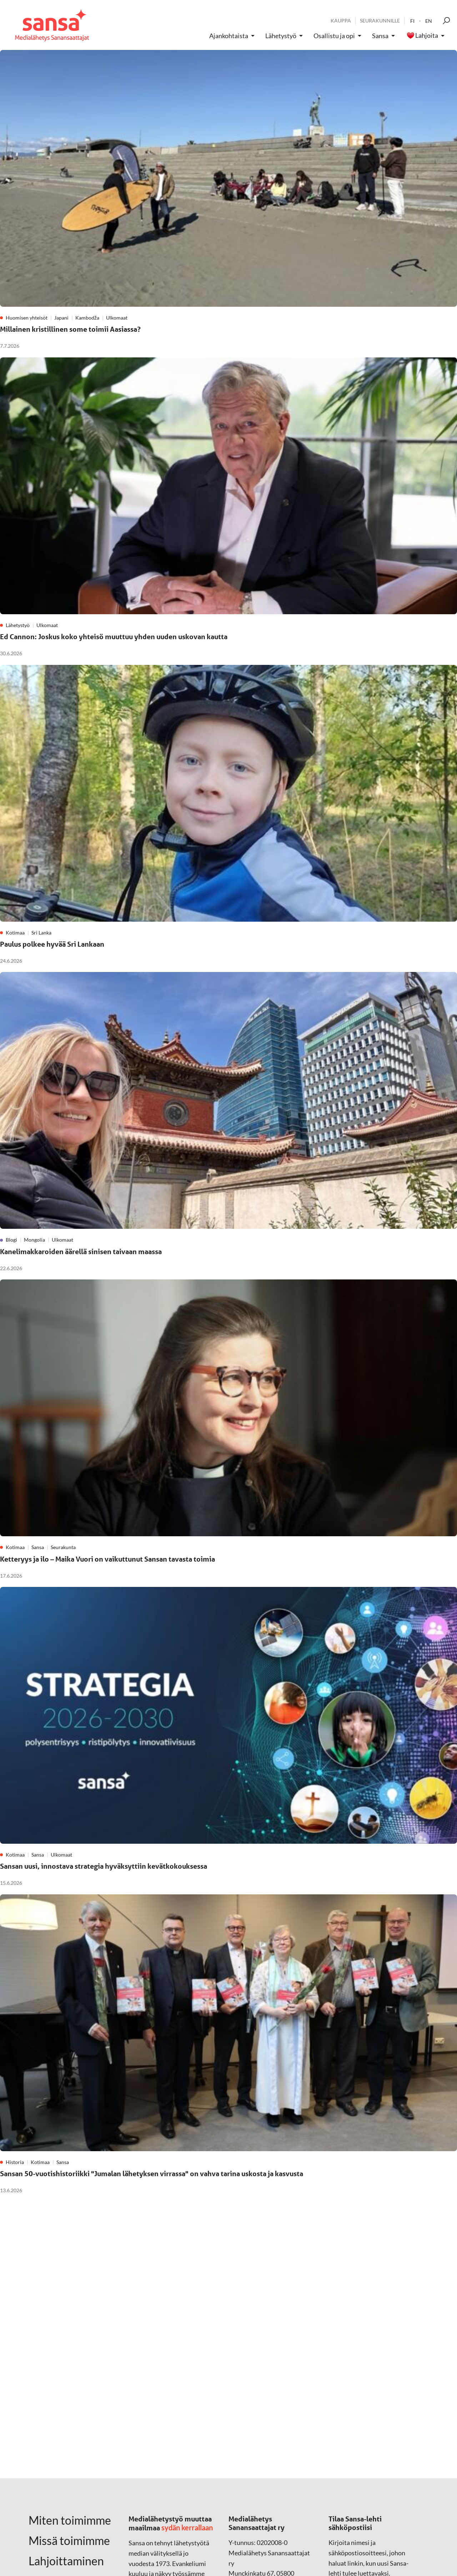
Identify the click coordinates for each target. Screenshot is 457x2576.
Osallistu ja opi (334, 35)
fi (412, 21)
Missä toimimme (69, 2540)
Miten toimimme (70, 2520)
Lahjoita (426, 35)
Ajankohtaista (228, 35)
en (428, 21)
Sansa (380, 35)
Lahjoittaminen (66, 2561)
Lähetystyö (280, 35)
